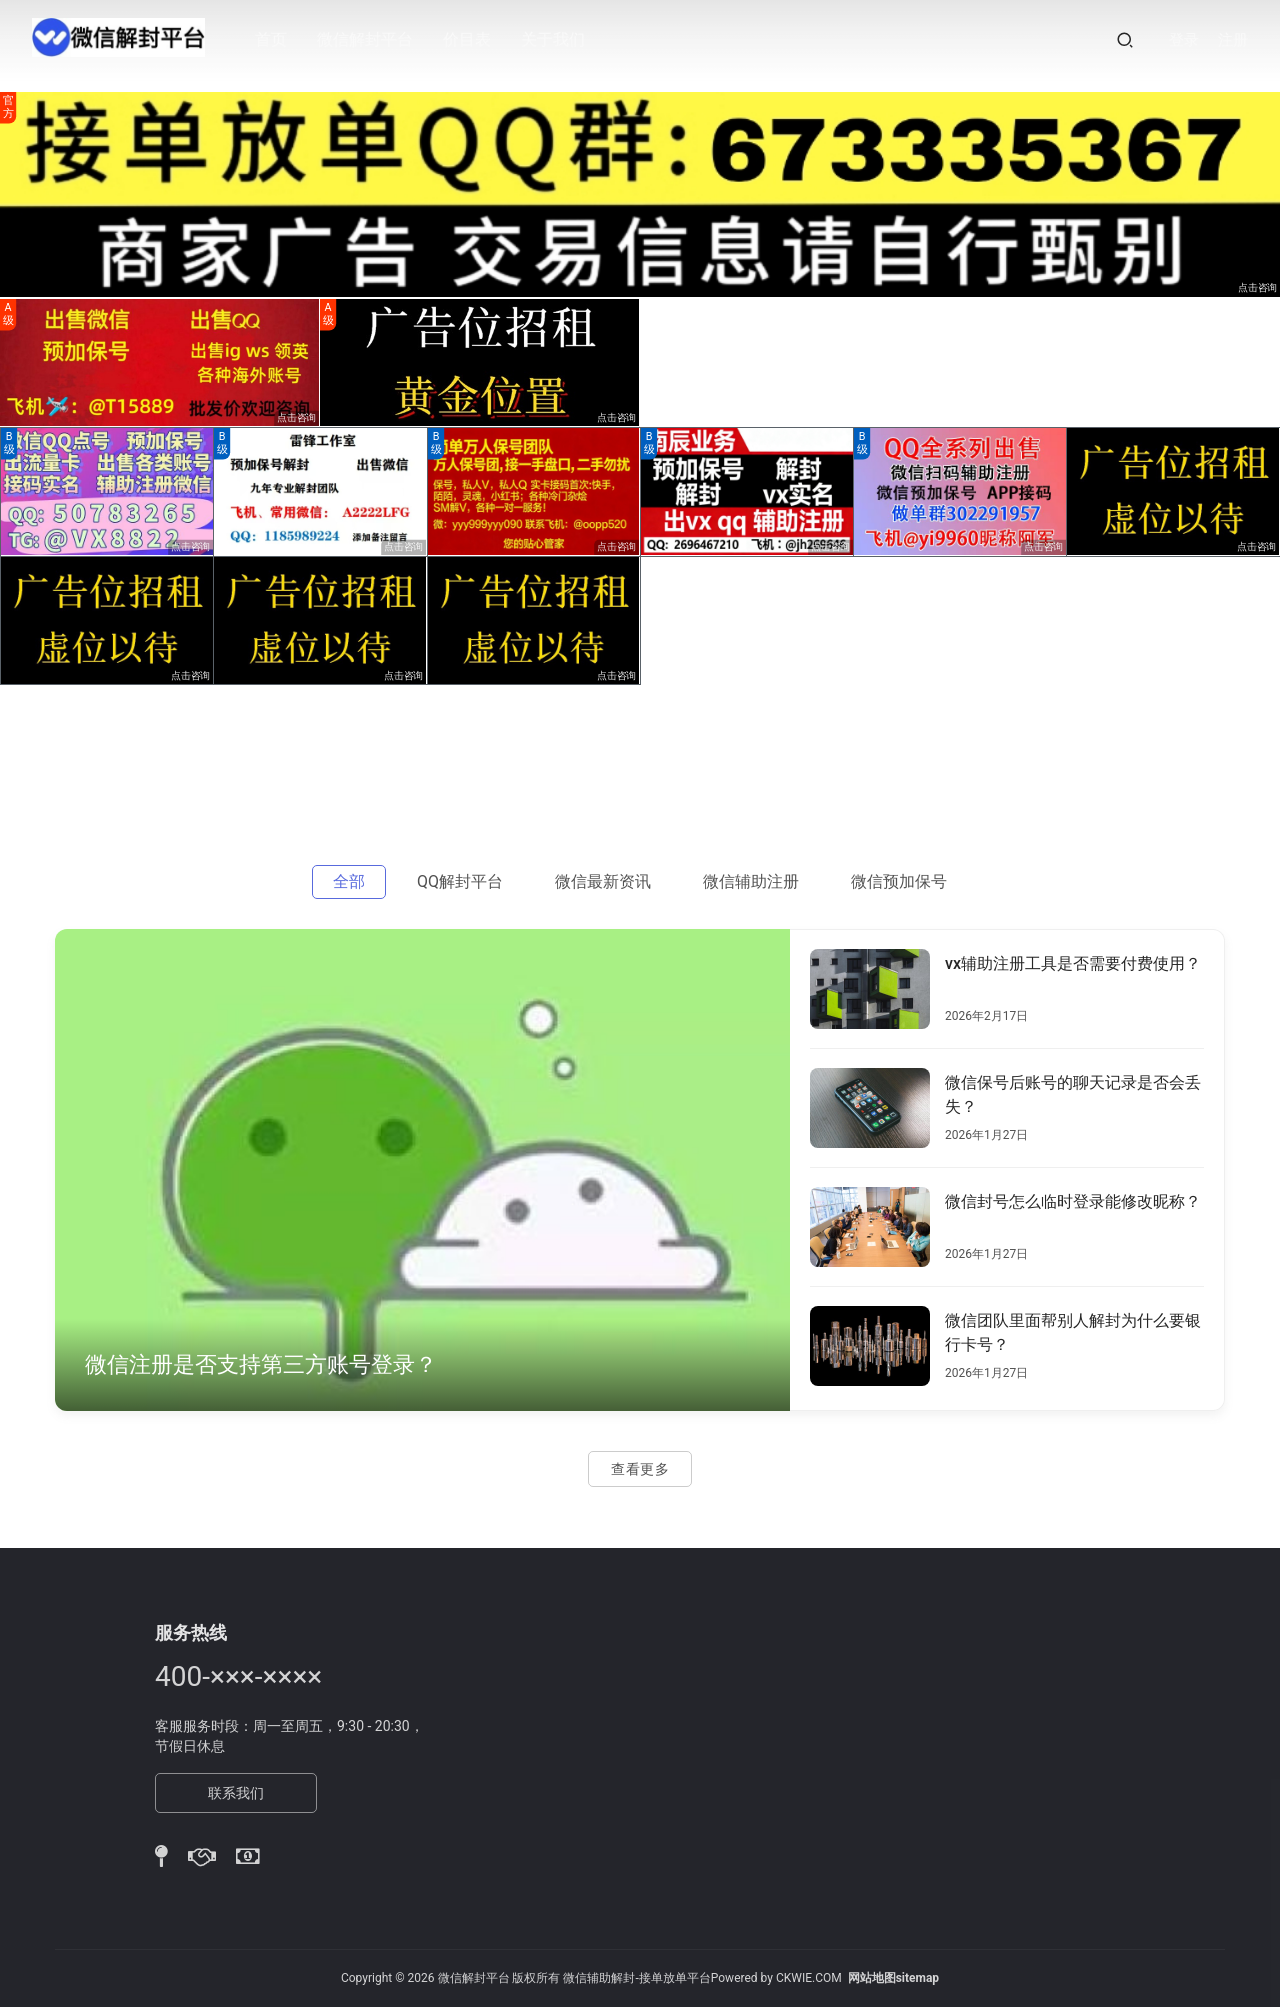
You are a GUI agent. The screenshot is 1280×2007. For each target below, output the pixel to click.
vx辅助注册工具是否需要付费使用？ (1073, 963)
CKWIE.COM (809, 1978)
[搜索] (1125, 39)
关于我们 (560, 39)
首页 (278, 39)
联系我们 (236, 1793)
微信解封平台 (372, 39)
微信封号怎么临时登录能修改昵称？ (1073, 1201)
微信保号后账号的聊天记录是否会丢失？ (1073, 1094)
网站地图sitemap (893, 1978)
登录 (1184, 40)
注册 (1233, 40)
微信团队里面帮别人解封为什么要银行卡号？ (1073, 1332)
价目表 (474, 39)
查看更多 (640, 1469)
